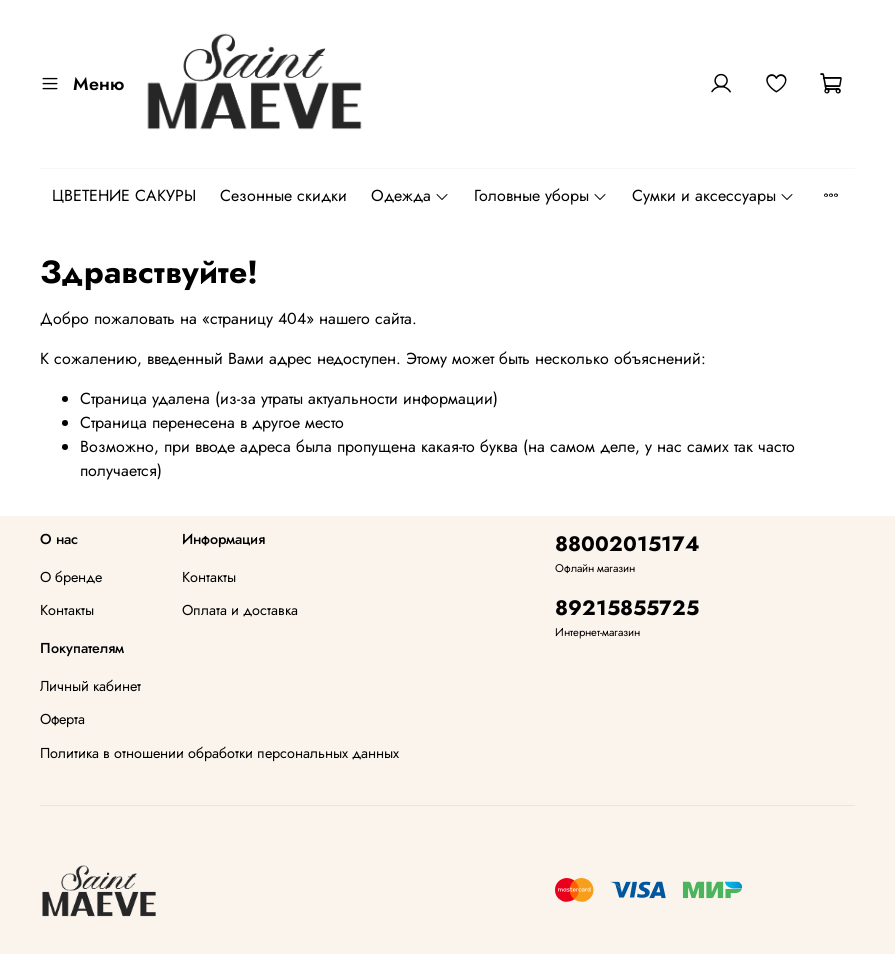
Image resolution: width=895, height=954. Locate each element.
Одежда (410, 195)
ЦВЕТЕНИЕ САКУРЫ (124, 195)
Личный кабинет (90, 686)
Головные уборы (541, 195)
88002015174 (627, 544)
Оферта (62, 719)
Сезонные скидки (283, 195)
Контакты (67, 610)
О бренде (71, 577)
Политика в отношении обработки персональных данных (219, 753)
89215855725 (627, 608)
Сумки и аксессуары (713, 195)
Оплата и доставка (240, 610)
